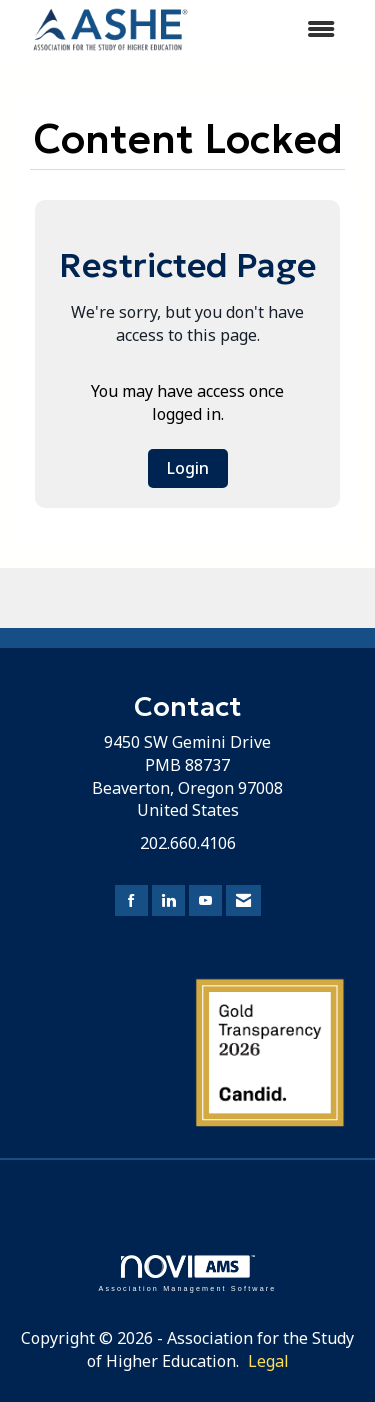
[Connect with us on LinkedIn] (168, 900)
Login (188, 468)
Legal (268, 1361)
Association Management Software (187, 1273)
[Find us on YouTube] (205, 900)
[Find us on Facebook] (131, 900)
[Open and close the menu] (280, 29)
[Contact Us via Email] (243, 900)
